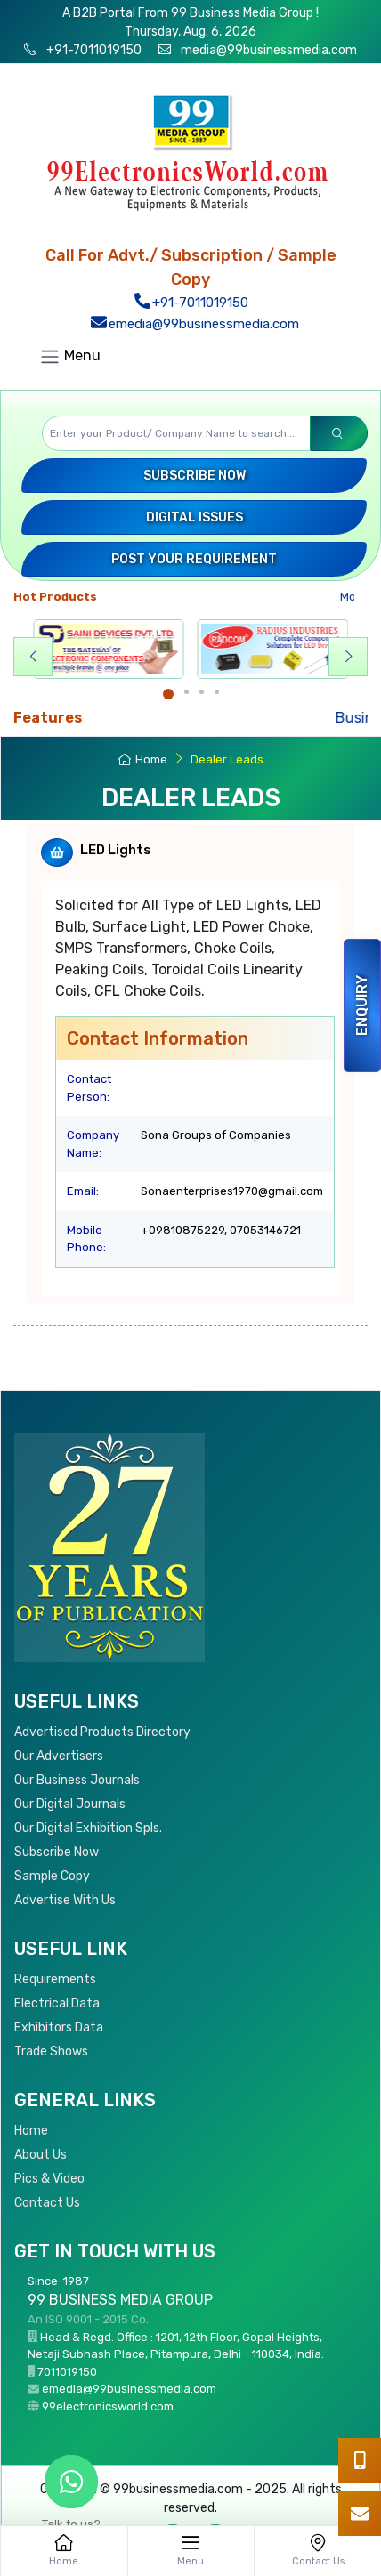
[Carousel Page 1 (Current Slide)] (168, 694)
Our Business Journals (77, 1780)
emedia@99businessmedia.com (194, 324)
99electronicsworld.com (108, 2406)
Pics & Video (49, 2178)
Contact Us (47, 2202)
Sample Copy (52, 1876)
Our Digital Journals (70, 1804)
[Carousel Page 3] (201, 692)
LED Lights (115, 850)
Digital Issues (194, 517)
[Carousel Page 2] (186, 692)
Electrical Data (57, 2003)
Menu (70, 356)
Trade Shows (51, 2051)
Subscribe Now (194, 475)
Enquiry (361, 1005)
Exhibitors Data (58, 2027)
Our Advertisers (58, 1756)
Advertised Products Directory (102, 1732)
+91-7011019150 (93, 50)
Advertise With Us (65, 1900)
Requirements (55, 1979)
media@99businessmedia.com (269, 50)
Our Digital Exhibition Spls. (88, 1828)
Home (142, 759)
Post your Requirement (194, 559)
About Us (40, 2154)
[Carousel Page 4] (217, 692)
